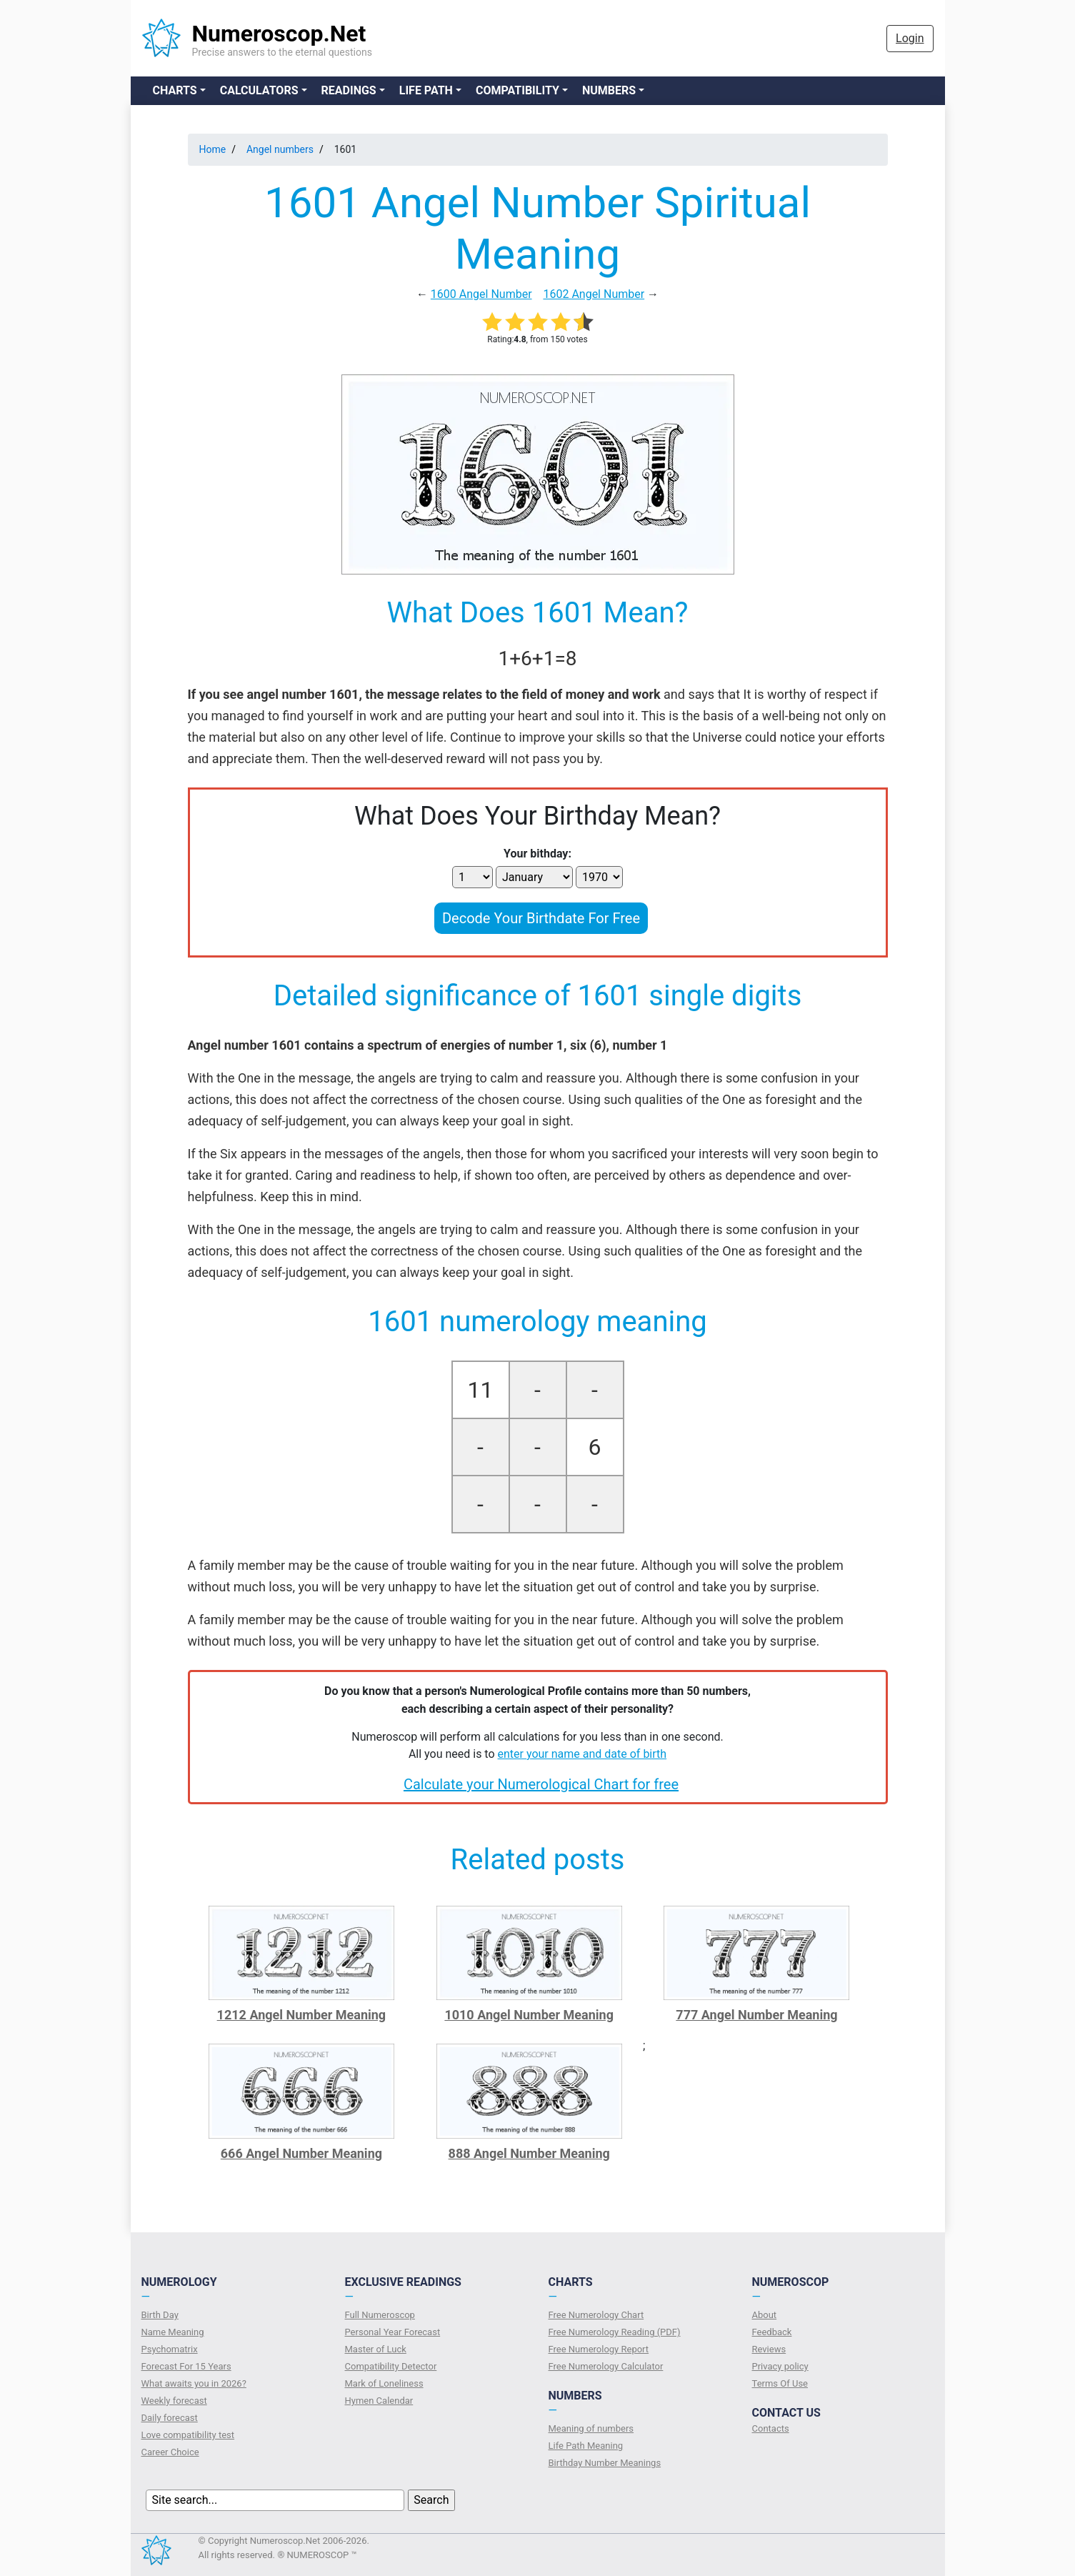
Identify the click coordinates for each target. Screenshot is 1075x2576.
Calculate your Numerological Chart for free (541, 1784)
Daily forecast (169, 2417)
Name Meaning (172, 2332)
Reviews (769, 2349)
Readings (348, 90)
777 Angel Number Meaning (756, 2014)
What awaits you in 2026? (193, 2383)
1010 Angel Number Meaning (529, 2014)
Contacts (770, 2428)
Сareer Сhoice (170, 2452)
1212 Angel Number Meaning (301, 2014)
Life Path (426, 90)
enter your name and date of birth (582, 1754)
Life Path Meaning (586, 2445)
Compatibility (517, 90)
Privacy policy (780, 2366)
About (764, 2314)
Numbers (609, 90)
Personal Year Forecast (393, 2332)
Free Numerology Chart (596, 2314)
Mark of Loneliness (384, 2383)
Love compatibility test (188, 2435)
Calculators (259, 90)
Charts (175, 90)
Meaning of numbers (591, 2428)
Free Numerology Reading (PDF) (615, 2332)
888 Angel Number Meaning (529, 2153)
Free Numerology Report (599, 2349)
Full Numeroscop (380, 2314)
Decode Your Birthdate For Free (541, 918)
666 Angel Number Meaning (301, 2153)
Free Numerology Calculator (606, 2366)
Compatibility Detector (391, 2366)
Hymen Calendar (379, 2400)
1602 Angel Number (593, 294)
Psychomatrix (169, 2349)
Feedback (772, 2332)
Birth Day (160, 2314)
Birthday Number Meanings (605, 2462)
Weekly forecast (174, 2400)
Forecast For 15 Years (186, 2366)
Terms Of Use (780, 2383)
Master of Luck (375, 2349)
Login (910, 38)
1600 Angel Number (481, 294)
